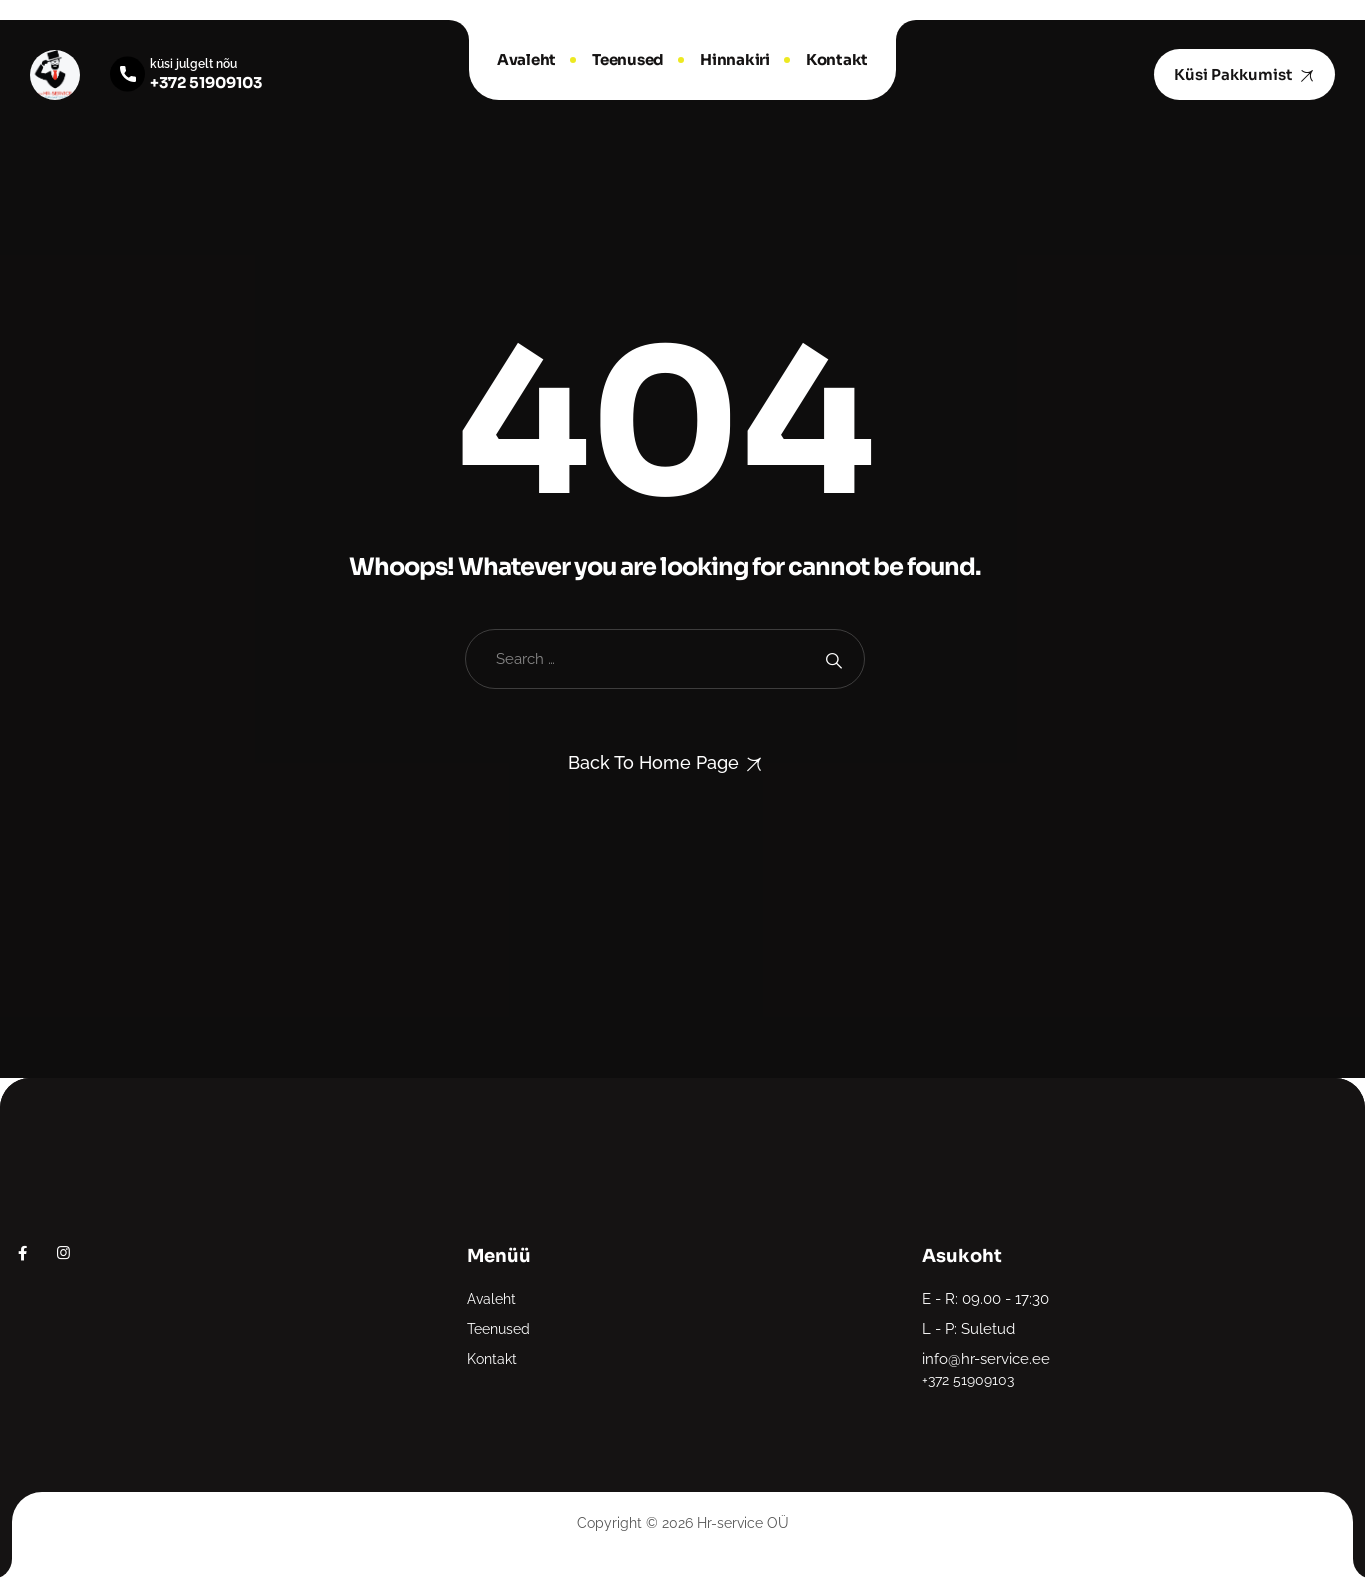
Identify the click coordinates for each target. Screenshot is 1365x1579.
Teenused (628, 59)
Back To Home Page (653, 762)
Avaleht (526, 59)
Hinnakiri (735, 59)
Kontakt (837, 59)
